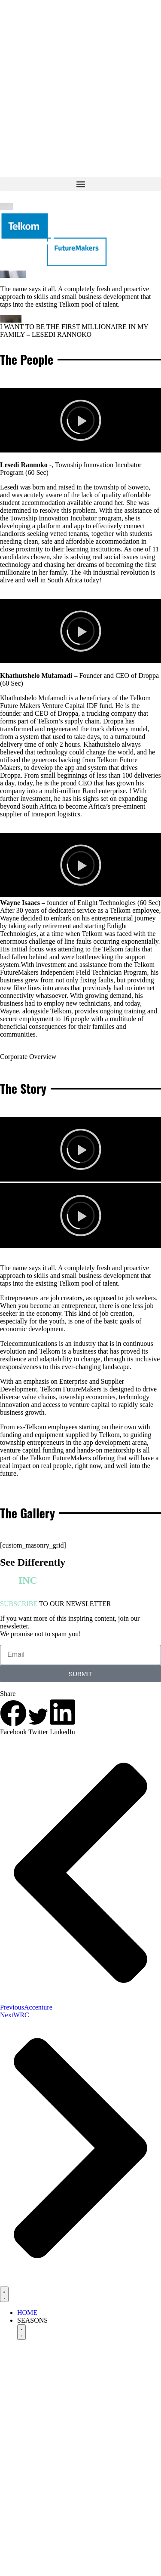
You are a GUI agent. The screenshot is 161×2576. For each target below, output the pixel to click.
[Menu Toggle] (4, 2294)
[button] (80, 184)
